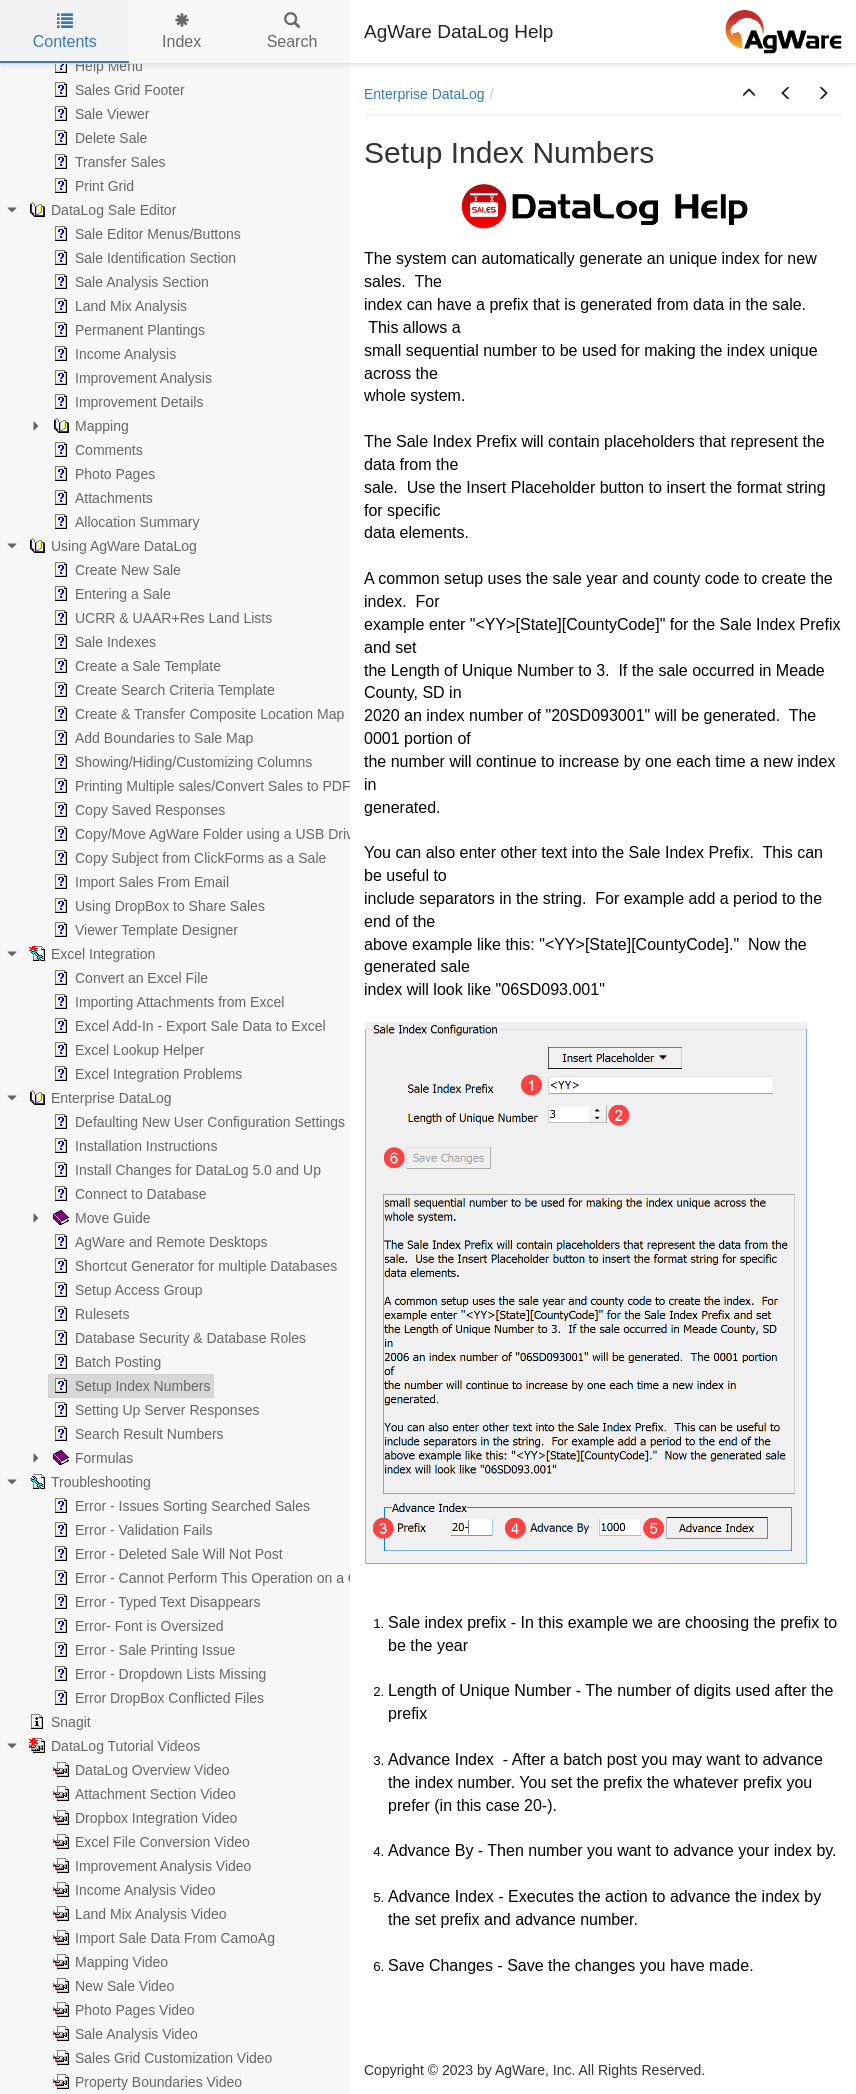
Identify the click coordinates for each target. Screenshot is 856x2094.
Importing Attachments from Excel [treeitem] (166, 1002)
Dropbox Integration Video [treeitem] (143, 1818)
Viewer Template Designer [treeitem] (143, 930)
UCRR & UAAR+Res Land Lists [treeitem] (160, 618)
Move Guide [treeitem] (99, 1218)
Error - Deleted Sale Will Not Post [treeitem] (166, 1554)
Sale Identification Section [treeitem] (142, 258)
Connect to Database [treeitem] (128, 1194)
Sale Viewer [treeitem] (99, 114)
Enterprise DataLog (424, 94)
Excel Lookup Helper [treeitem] (126, 1050)
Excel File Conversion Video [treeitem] (149, 1842)
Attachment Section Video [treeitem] (142, 1794)
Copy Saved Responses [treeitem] (137, 810)
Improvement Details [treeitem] (126, 402)
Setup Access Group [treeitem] (126, 1290)
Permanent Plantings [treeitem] (127, 330)
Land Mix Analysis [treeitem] (118, 306)
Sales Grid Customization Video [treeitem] (160, 2058)
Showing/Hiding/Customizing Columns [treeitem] (180, 762)
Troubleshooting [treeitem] (88, 1482)
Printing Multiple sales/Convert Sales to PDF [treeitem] (199, 786)
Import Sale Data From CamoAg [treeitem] (162, 1938)
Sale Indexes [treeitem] (102, 642)
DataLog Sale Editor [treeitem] (100, 210)
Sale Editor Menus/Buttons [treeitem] (145, 234)
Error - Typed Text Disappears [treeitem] (154, 1602)
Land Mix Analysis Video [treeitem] (138, 1914)
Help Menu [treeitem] (96, 66)
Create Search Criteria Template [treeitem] (162, 690)
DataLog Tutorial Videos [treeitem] (112, 1746)
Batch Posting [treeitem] (105, 1362)
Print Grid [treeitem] (91, 186)
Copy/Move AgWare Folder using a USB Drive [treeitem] (205, 834)
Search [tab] (292, 31)
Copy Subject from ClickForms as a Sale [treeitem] (187, 858)
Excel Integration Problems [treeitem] (145, 1074)
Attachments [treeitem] (101, 498)
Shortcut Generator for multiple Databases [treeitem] (193, 1266)
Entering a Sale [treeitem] (110, 594)
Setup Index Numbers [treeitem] (129, 1386)
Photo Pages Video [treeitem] (122, 2010)
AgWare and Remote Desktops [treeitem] (158, 1242)
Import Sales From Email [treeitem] (139, 882)
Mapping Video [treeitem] (108, 1962)
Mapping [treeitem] (89, 426)
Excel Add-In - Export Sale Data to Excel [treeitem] (187, 1026)
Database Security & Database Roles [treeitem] (177, 1338)
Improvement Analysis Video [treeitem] (150, 1866)
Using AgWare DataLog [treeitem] (111, 546)
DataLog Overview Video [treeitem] (139, 1770)
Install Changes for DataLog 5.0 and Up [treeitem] (185, 1170)
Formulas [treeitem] (91, 1458)
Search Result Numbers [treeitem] (136, 1434)
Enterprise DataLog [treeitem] (98, 1098)
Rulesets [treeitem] (89, 1314)
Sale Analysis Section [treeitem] (129, 282)
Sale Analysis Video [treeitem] (123, 2034)
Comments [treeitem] (96, 450)
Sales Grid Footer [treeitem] (117, 90)
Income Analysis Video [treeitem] (132, 1890)
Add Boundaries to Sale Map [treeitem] (151, 738)
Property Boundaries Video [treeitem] (145, 2082)
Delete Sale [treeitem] (98, 138)
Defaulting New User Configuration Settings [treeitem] (197, 1122)
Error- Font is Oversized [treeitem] (136, 1626)
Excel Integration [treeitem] (90, 954)
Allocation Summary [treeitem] (124, 522)
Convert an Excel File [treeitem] (128, 978)
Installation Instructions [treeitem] (133, 1146)
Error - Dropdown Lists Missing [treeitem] (157, 1674)
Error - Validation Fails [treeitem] (130, 1530)
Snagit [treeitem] (58, 1722)
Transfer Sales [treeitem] (107, 162)
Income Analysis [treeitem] (112, 354)
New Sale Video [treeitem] (111, 1986)
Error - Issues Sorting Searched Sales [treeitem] (179, 1506)
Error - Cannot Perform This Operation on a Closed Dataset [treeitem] (246, 1578)
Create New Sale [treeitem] (115, 570)
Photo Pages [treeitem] (102, 474)
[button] (749, 94)
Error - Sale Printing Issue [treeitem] (142, 1650)
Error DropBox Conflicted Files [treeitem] (156, 1698)
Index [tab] (181, 31)
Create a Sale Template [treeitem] (135, 666)
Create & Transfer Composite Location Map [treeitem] (196, 714)
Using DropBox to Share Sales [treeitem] (157, 906)
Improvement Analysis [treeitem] (130, 378)
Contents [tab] (65, 31)
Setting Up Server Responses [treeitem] (154, 1410)
